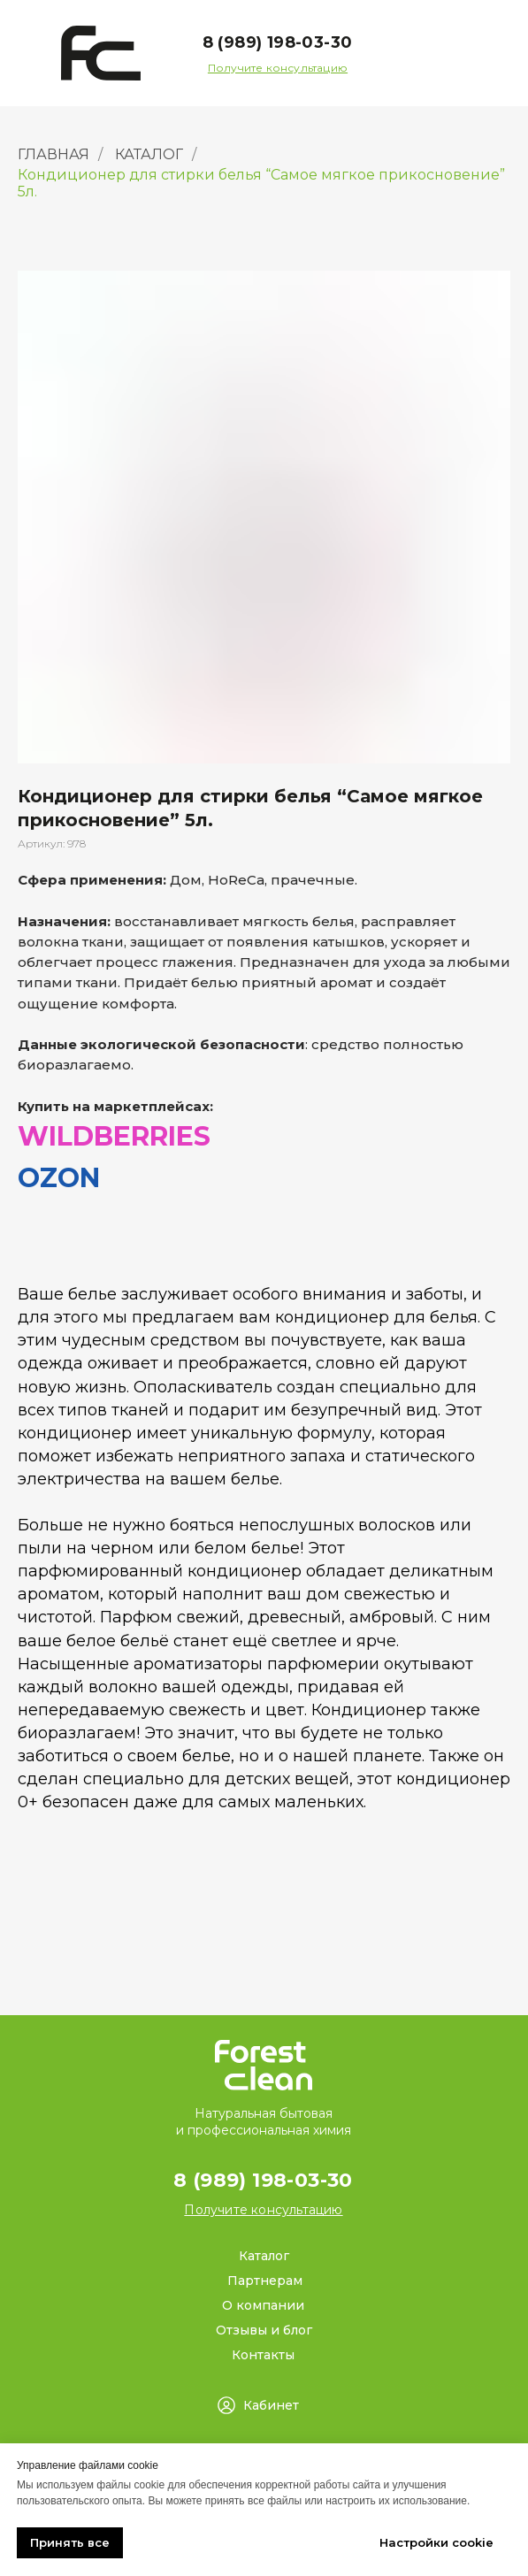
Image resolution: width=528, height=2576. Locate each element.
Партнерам (264, 2280)
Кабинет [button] (271, 2405)
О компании (263, 2305)
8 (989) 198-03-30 (278, 42)
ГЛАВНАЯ (53, 154)
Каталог (264, 2256)
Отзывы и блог (264, 2330)
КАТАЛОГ (149, 154)
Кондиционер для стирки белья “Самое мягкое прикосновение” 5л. (261, 183)
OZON (59, 1178)
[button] (278, 67)
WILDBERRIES (114, 1136)
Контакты (263, 2355)
